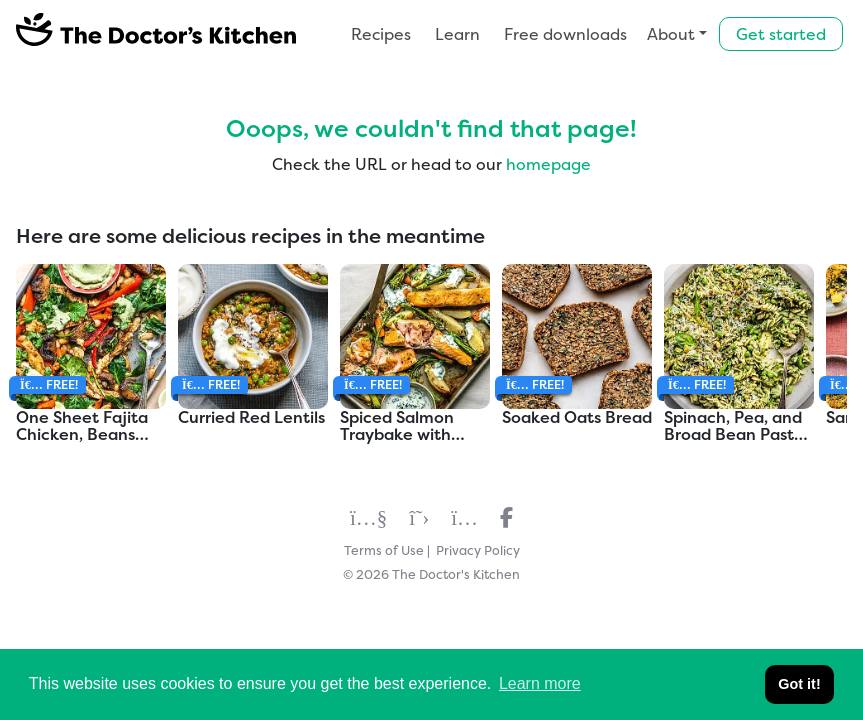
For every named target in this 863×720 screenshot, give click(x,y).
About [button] (671, 34)
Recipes (381, 34)
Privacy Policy (478, 550)
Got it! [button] (799, 684)
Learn (457, 34)
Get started (781, 34)
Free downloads (565, 34)
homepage (548, 164)
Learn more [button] (540, 683)
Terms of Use (384, 550)
